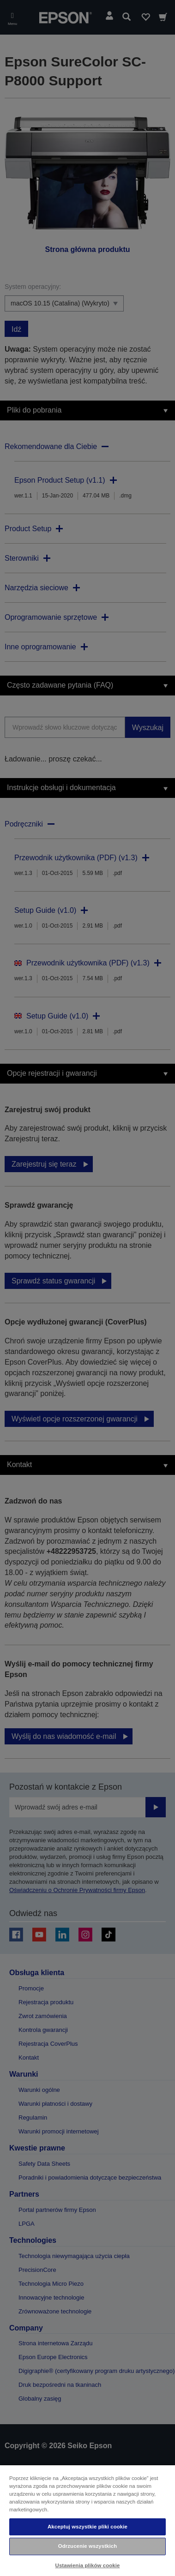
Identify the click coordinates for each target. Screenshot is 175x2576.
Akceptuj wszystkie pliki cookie (87, 2526)
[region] (87, 2520)
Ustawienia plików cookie (87, 2565)
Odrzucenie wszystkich (87, 2546)
